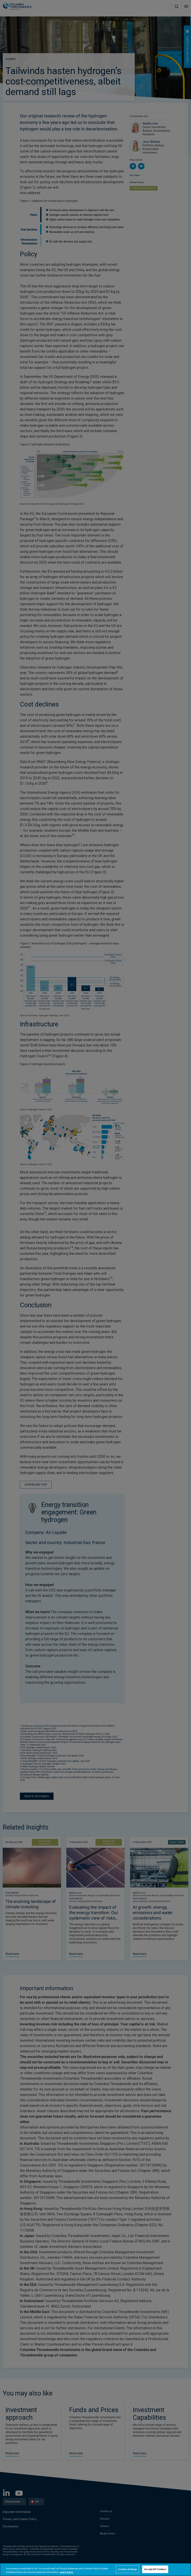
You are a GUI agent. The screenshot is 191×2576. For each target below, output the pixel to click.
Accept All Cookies (155, 2569)
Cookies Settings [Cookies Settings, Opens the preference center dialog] (127, 2569)
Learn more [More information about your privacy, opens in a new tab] (66, 2572)
